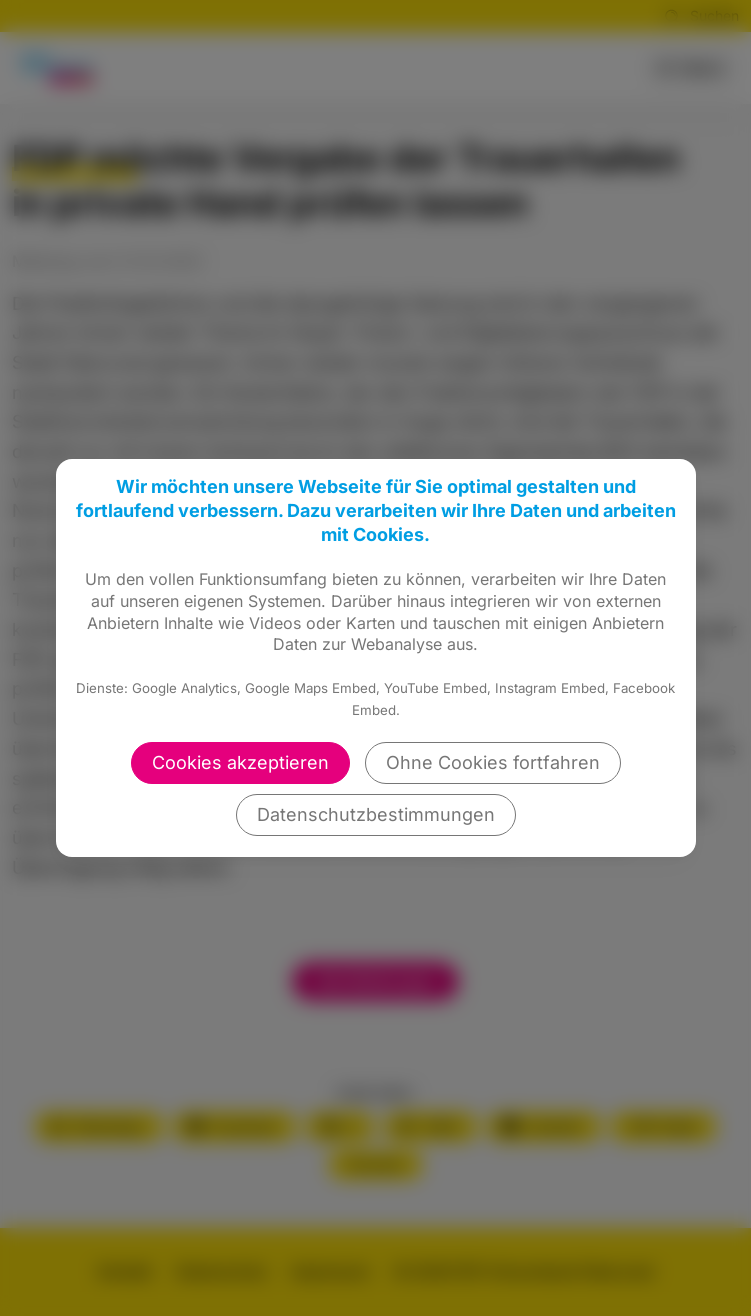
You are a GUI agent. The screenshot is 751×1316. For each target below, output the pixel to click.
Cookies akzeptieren (240, 762)
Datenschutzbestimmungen (376, 814)
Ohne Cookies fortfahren (493, 762)
